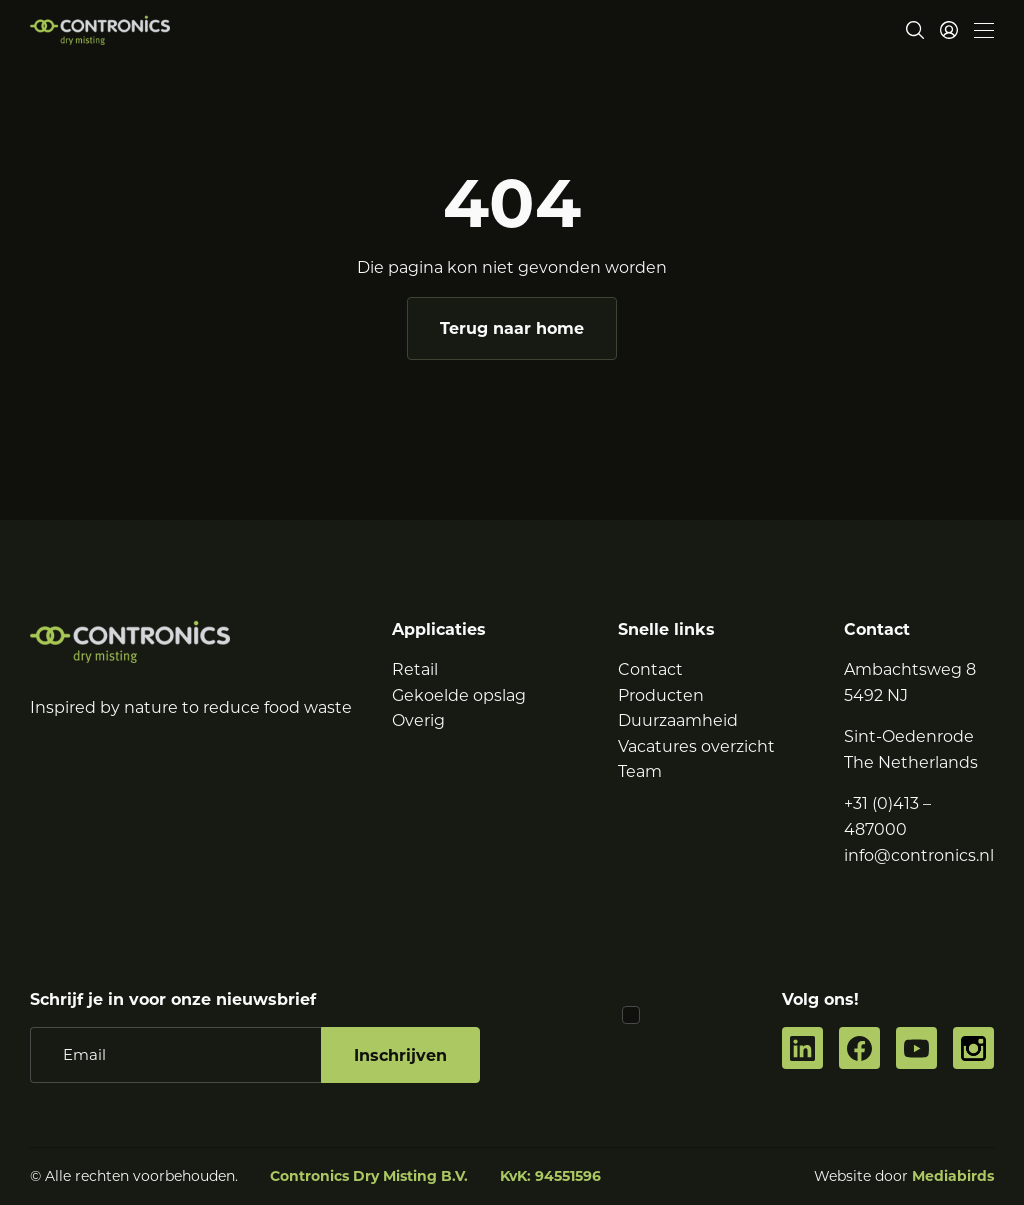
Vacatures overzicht (696, 746)
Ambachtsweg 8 (910, 669)
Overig (418, 720)
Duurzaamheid (678, 720)
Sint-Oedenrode (909, 736)
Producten (661, 695)
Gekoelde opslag (459, 695)
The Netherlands (911, 762)
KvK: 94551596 (550, 1176)
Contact (650, 669)
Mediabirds (953, 1176)
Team (640, 771)
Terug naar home (512, 328)
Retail (415, 669)
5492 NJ (876, 695)
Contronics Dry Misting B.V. (369, 1176)
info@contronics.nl (919, 855)
